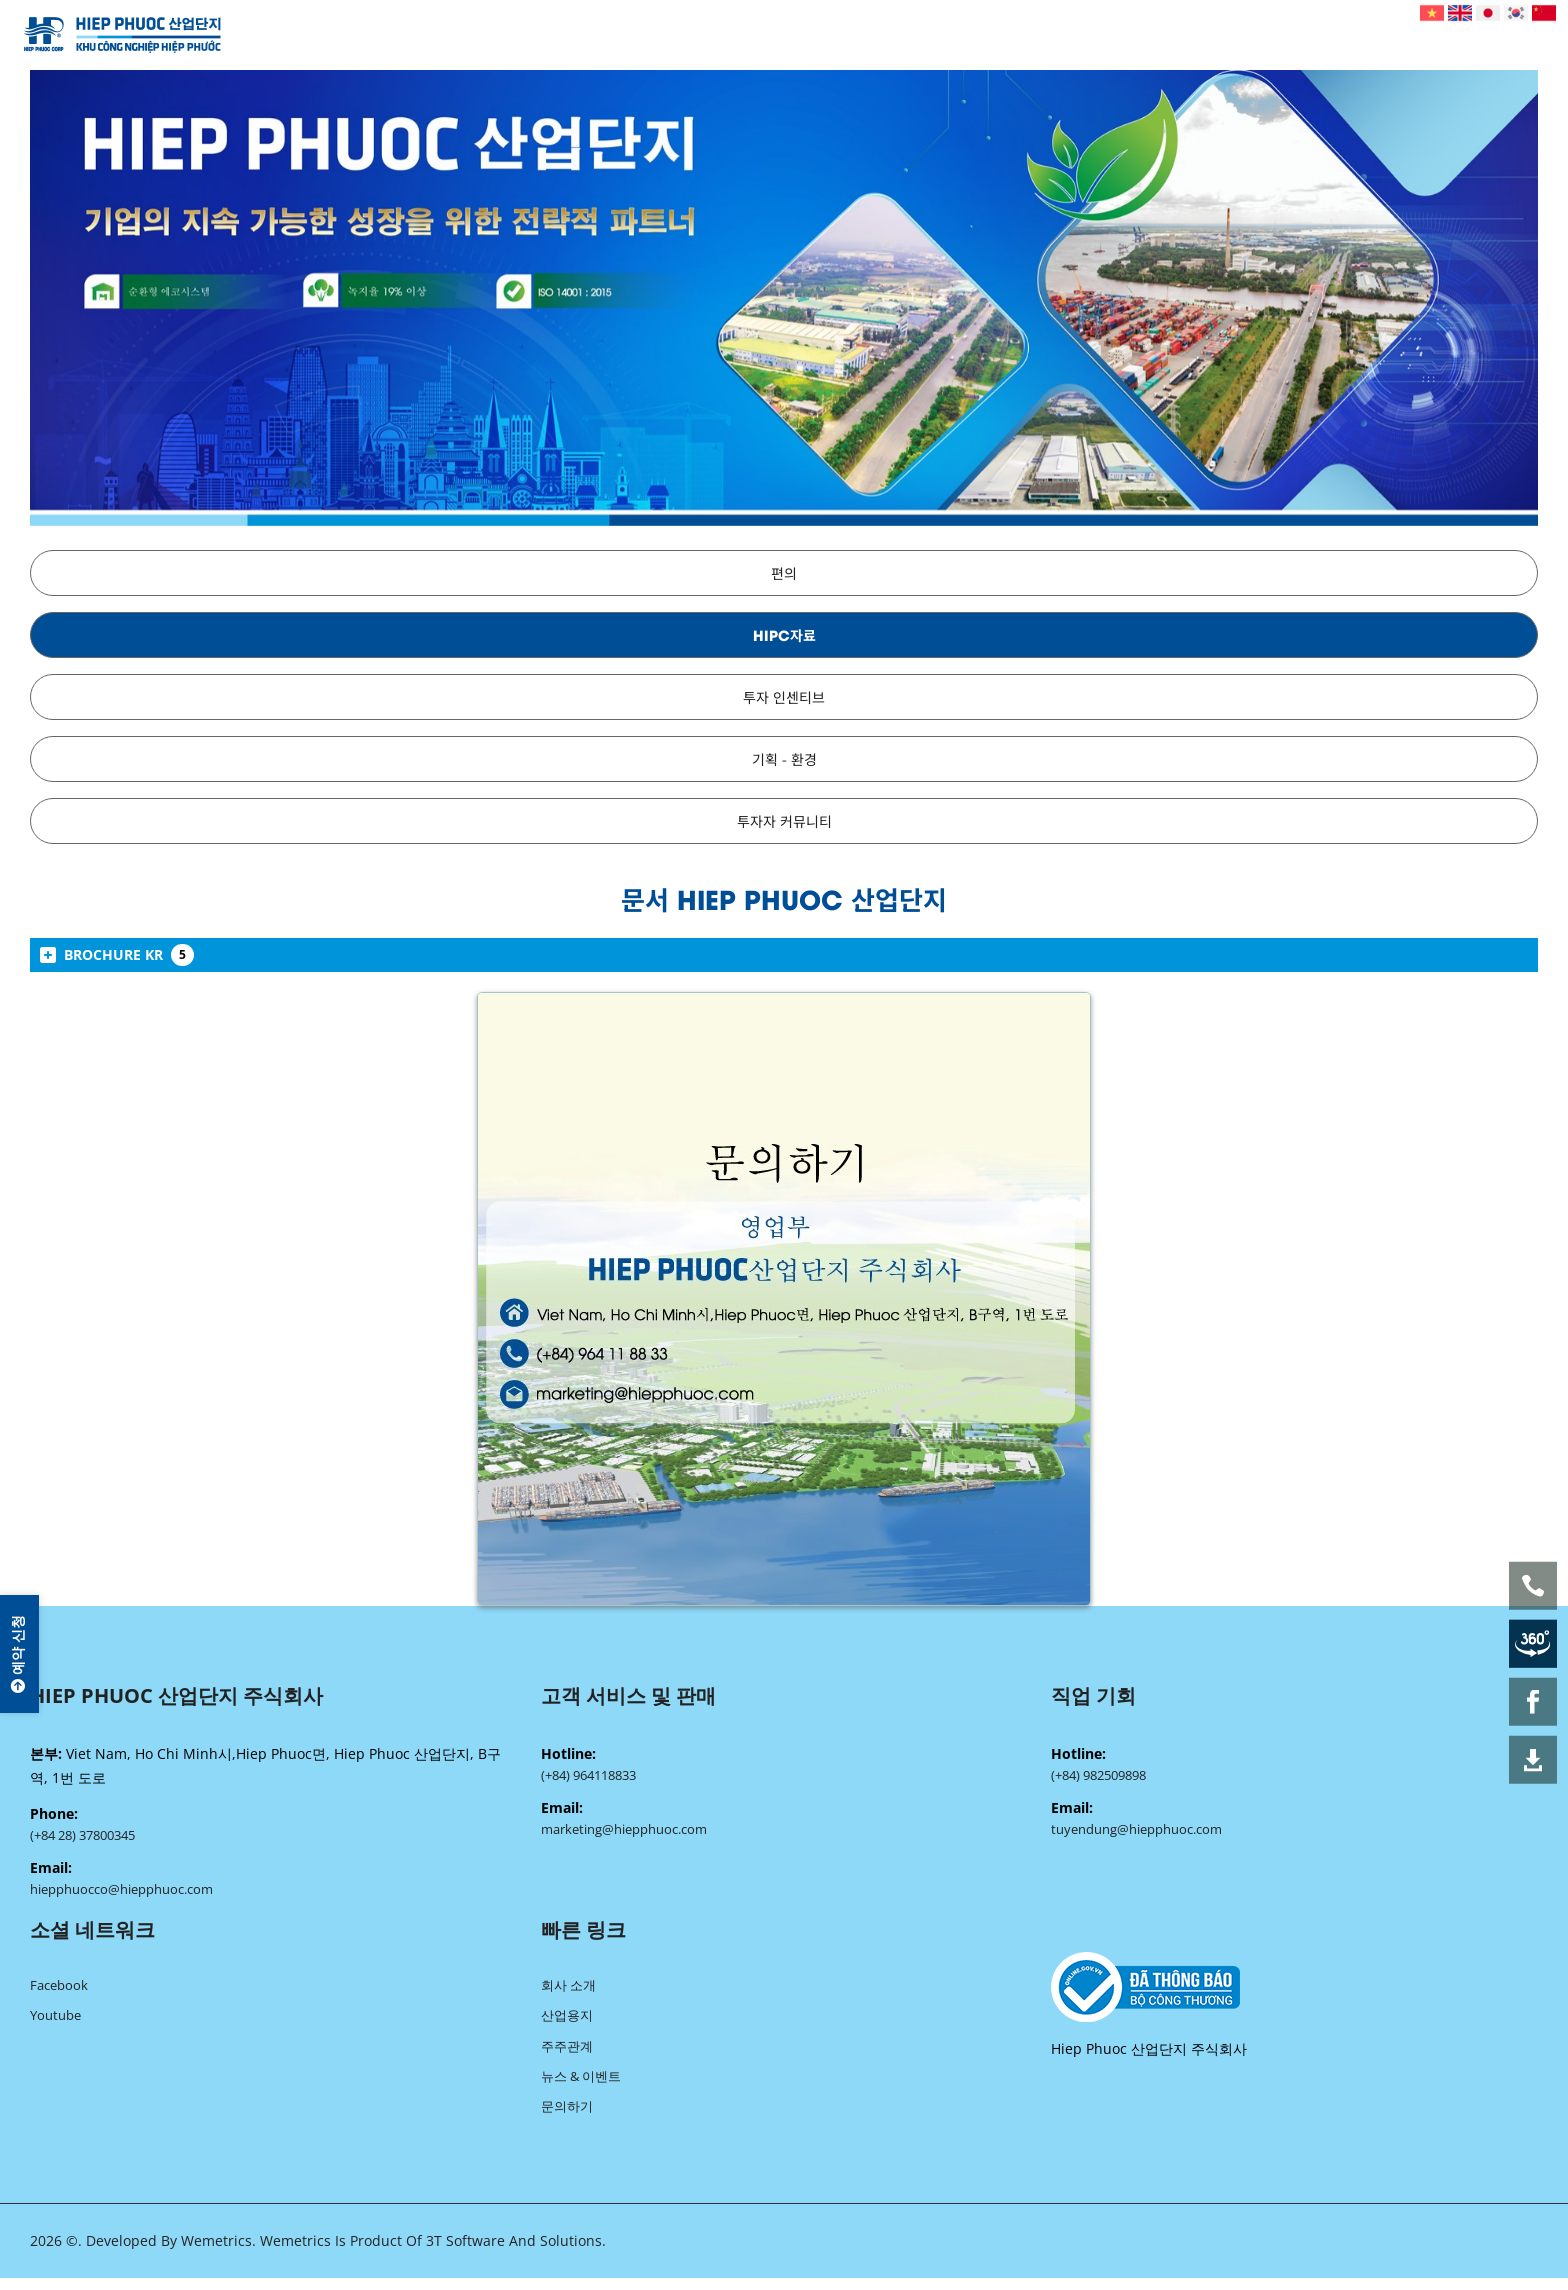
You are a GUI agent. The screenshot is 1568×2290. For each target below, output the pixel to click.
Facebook (59, 1990)
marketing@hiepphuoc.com (624, 1832)
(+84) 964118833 (588, 1776)
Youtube (55, 2022)
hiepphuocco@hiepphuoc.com (121, 1892)
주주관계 (567, 2054)
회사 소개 (568, 1990)
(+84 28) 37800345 (82, 1836)
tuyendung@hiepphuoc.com (1136, 1832)
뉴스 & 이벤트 (581, 2086)
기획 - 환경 (784, 758)
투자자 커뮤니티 (784, 820)
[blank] (1294, 1992)
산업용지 (567, 2022)
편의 (784, 572)
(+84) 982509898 (1098, 1776)
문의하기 (567, 2118)
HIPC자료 (784, 634)
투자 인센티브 (784, 696)
